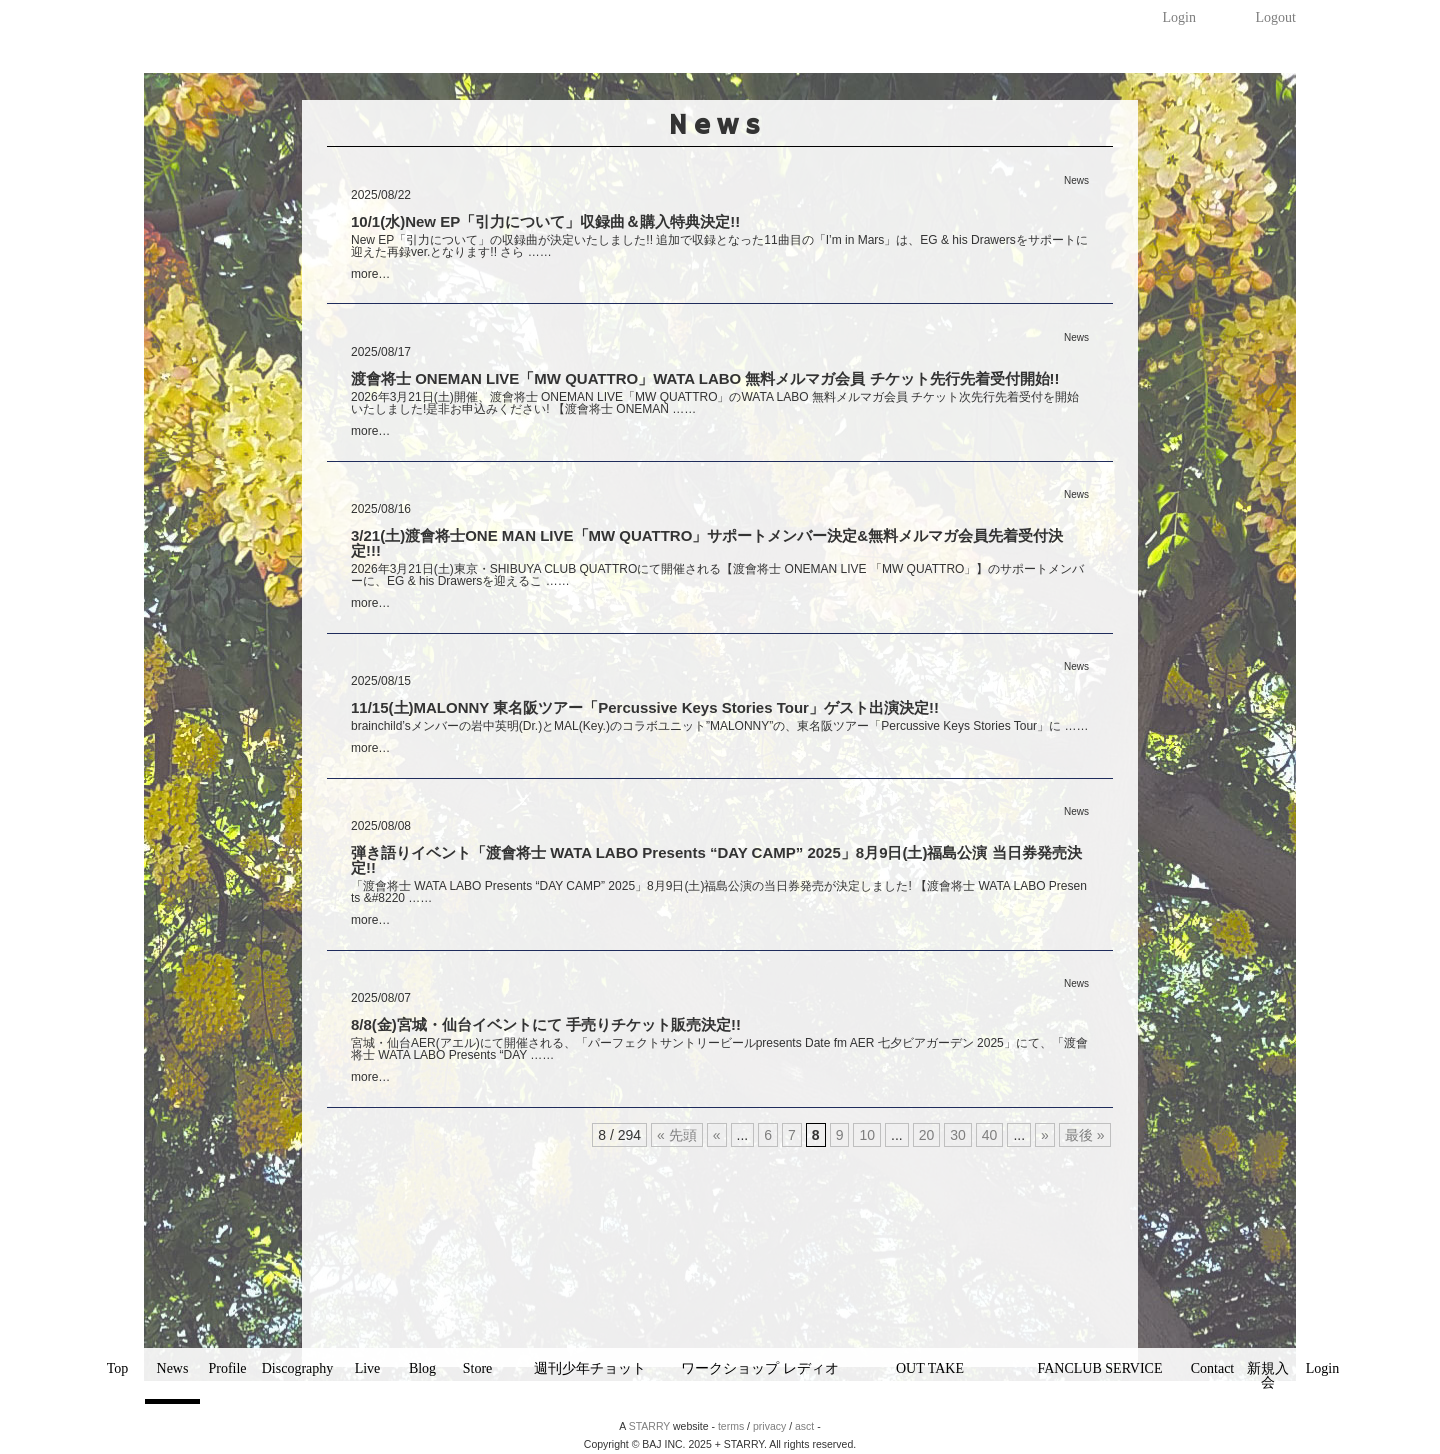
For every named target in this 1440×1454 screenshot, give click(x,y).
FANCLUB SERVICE (1099, 1368)
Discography (298, 1368)
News (173, 1368)
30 (958, 1135)
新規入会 (1268, 1375)
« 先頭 (677, 1135)
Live (368, 1368)
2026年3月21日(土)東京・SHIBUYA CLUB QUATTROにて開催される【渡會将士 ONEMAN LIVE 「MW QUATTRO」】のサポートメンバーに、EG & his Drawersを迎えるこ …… (717, 575)
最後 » (1085, 1135)
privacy (769, 1426)
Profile (227, 1368)
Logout (1276, 17)
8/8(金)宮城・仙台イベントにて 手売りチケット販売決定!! (546, 1024)
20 (927, 1135)
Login (1179, 17)
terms (731, 1426)
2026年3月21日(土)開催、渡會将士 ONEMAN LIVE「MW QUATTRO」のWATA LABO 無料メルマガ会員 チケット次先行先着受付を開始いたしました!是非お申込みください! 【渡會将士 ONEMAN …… (715, 403)
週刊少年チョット (590, 1368)
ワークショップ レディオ (760, 1368)
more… (370, 274)
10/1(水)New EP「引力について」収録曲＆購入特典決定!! (545, 221)
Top (118, 1368)
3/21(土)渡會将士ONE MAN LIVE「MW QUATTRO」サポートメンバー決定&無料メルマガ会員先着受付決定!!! (707, 543)
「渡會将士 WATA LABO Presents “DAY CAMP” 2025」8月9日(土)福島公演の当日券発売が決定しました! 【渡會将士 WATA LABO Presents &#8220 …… (719, 892)
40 (990, 1135)
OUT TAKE (930, 1368)
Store (478, 1368)
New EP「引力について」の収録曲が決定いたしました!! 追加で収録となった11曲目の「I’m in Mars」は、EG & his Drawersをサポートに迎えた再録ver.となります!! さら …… (719, 246)
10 (867, 1135)
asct (804, 1426)
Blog (422, 1368)
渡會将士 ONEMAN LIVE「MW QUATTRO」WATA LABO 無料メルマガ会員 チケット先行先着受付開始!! (705, 378)
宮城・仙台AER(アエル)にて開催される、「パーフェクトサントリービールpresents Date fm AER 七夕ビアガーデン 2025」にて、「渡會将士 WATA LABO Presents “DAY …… (719, 1049)
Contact (1213, 1368)
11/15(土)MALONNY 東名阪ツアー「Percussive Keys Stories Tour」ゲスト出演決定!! (645, 707)
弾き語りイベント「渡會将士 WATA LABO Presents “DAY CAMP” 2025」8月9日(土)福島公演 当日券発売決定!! (716, 860)
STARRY (649, 1426)
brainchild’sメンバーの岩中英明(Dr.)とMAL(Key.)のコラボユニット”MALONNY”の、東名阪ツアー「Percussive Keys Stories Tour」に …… (719, 726)
